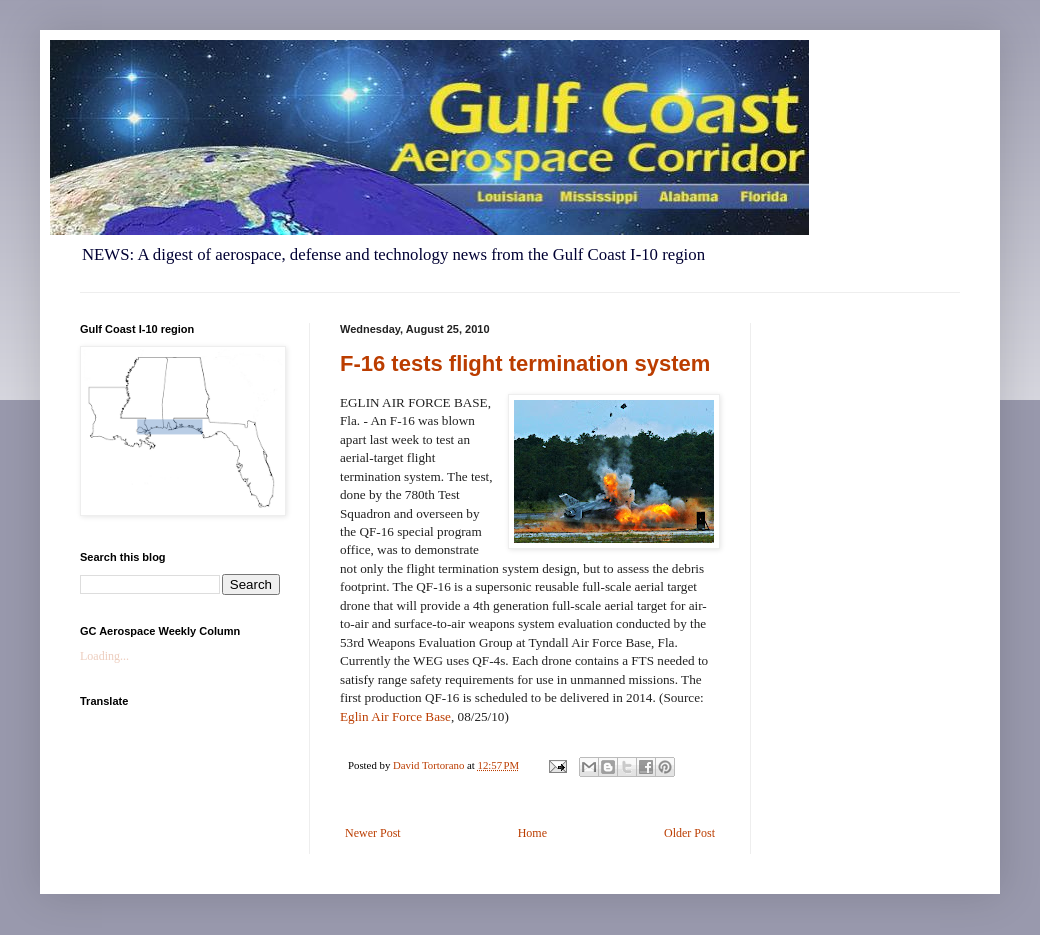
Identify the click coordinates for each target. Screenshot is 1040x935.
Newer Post (373, 833)
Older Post (689, 833)
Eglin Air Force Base (395, 716)
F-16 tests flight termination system (525, 363)
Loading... (104, 656)
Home (532, 833)
